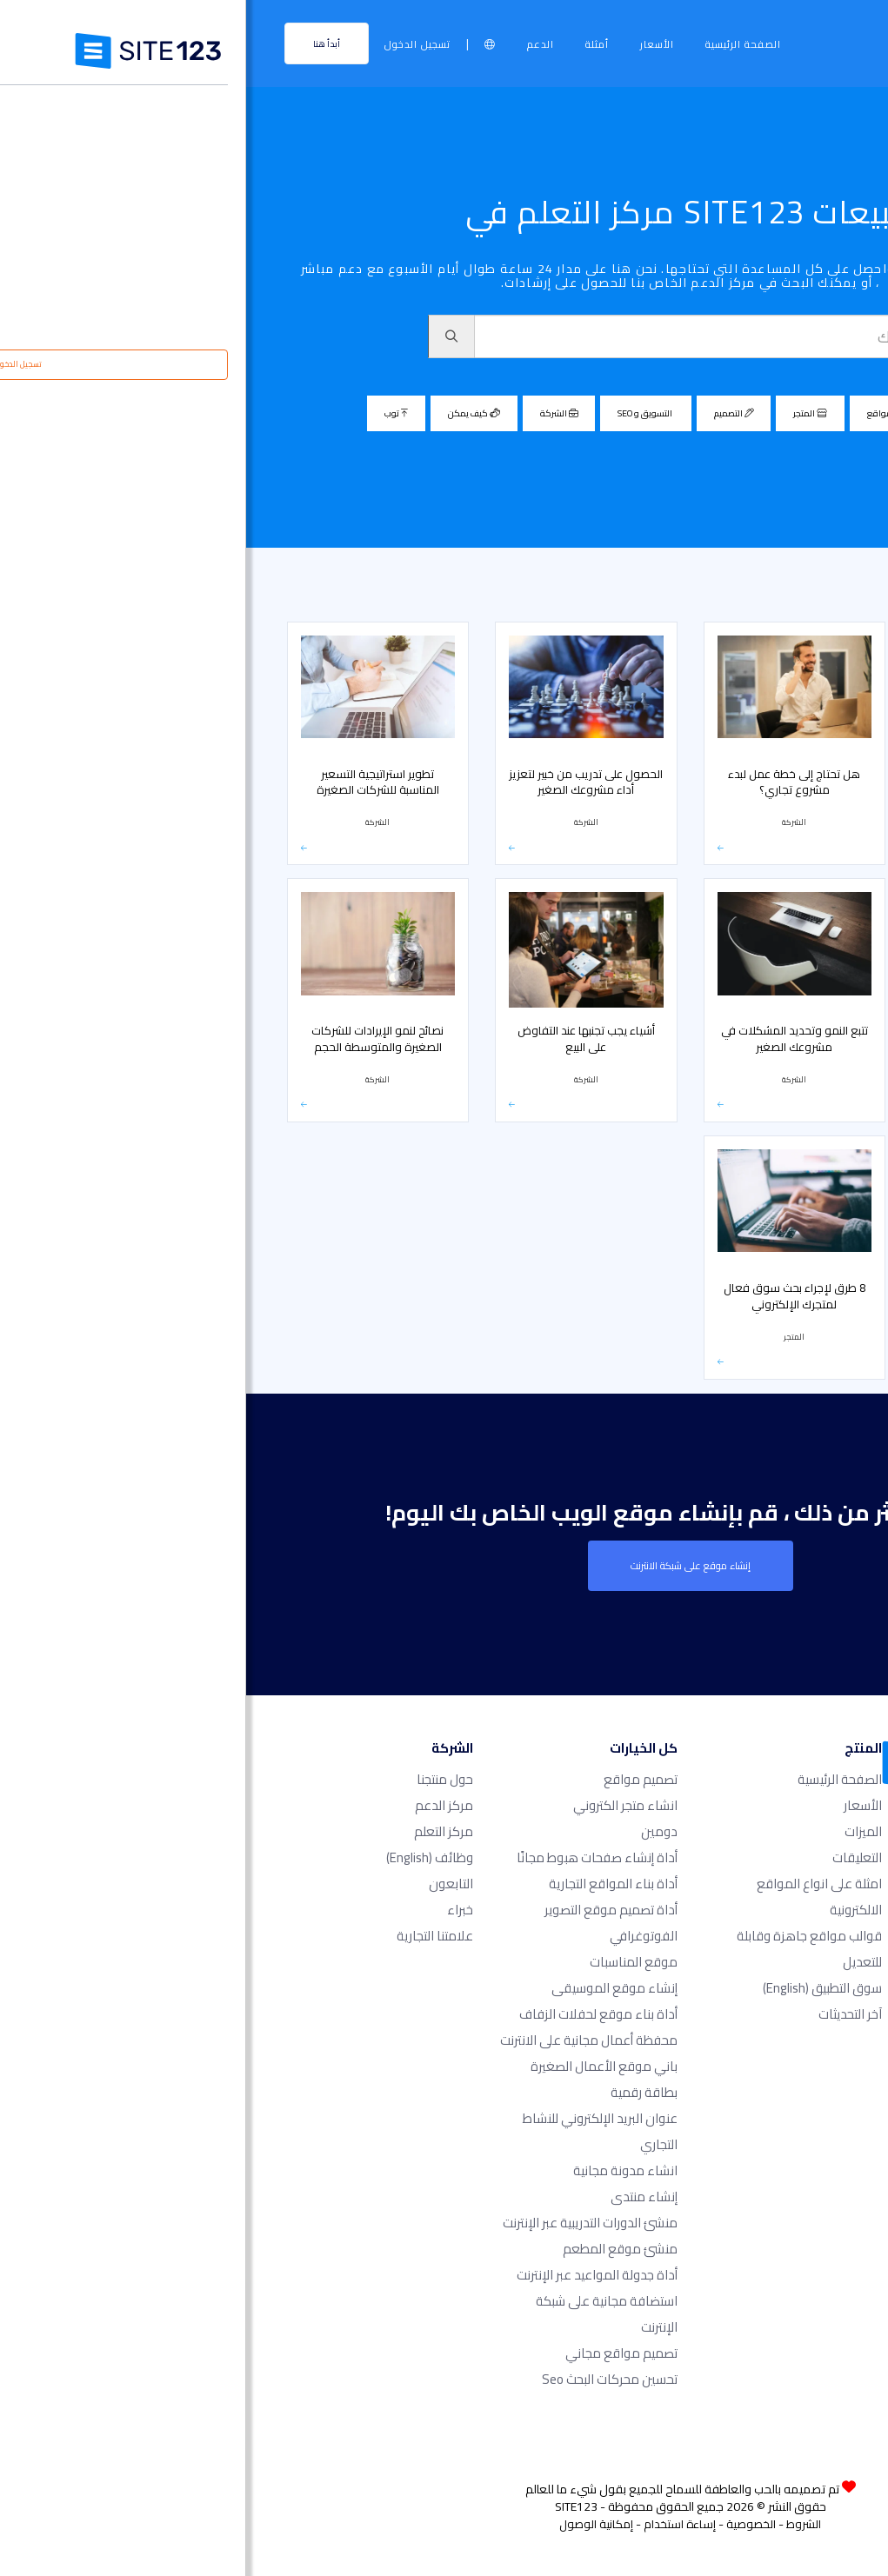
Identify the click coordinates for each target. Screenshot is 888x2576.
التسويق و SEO (399, 413)
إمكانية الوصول (350, 2523)
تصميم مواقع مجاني (375, 2353)
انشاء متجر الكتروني (379, 1805)
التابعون (205, 1883)
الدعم (294, 44)
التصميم (487, 413)
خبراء (214, 1909)
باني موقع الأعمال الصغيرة (357, 2066)
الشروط (557, 2523)
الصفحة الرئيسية (497, 44)
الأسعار (411, 44)
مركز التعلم (837, 588)
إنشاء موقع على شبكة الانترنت (444, 1565)
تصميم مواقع (394, 1779)
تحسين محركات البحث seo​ (363, 2379)
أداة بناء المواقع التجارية (367, 1883)
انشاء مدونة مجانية (379, 2170)
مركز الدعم (198, 1805)
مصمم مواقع (652, 413)
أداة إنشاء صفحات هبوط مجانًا (350, 1857)
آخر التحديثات (604, 2014)
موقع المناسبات (387, 1961)
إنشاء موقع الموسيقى (368, 1987)
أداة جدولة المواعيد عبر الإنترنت (350, 2274)
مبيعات (773, 588)
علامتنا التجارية (188, 1935)
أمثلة (351, 44)
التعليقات (611, 1857)
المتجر (564, 413)
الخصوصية (505, 2523)
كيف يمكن (228, 413)
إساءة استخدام (433, 2523)
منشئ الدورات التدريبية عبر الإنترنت (344, 2222)
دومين (413, 1831)
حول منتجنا (198, 1779)
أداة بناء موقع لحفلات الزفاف (352, 2014)
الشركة (312, 413)
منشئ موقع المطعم (374, 2248)
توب (150, 413)
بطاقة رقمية (397, 2092)
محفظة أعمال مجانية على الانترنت (342, 2040)
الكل (736, 413)
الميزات (617, 1831)
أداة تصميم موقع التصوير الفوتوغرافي (364, 1922)
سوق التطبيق (576, 1987)
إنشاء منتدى (397, 2196)
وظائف (183, 1857)
